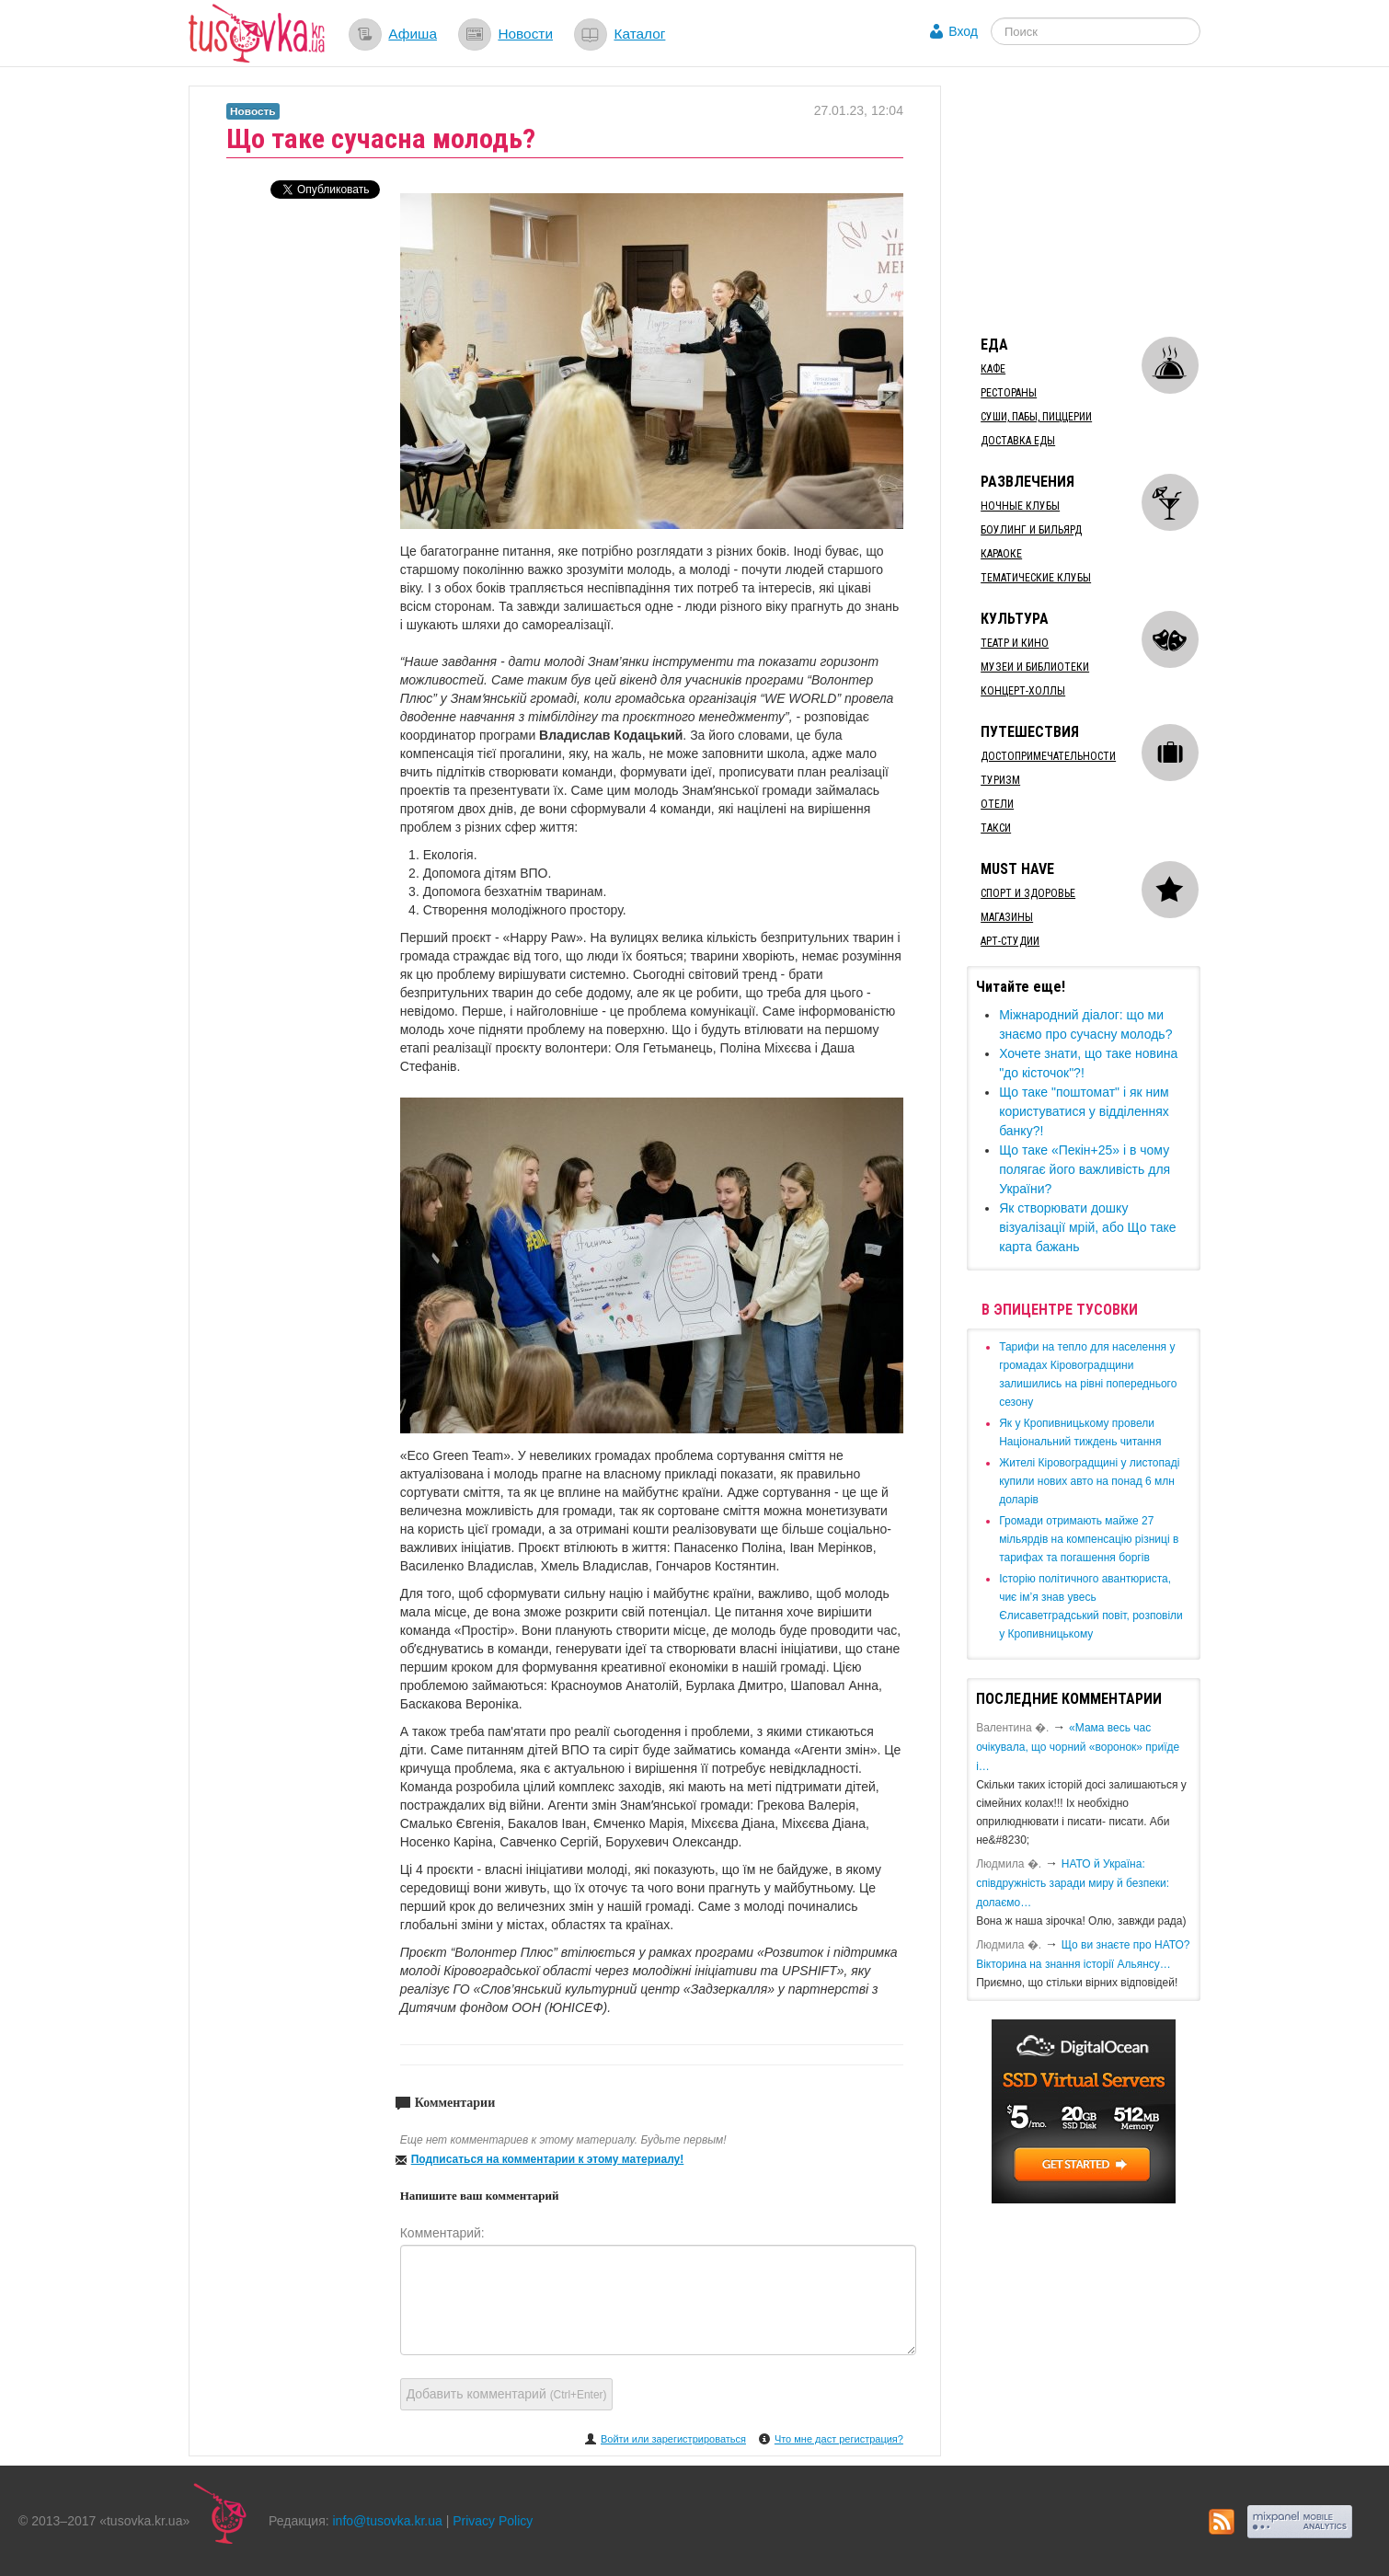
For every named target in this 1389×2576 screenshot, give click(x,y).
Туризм (1000, 780)
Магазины (1007, 917)
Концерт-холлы (1023, 690)
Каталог (639, 33)
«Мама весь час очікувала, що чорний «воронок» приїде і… (1077, 1747)
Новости (525, 33)
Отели (997, 804)
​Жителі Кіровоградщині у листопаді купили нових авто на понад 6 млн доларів (1089, 1481)
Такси (996, 828)
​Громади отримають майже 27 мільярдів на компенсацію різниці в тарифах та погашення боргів (1088, 1539)
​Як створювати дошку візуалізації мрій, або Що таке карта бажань (1087, 1227)
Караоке (1001, 553)
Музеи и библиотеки (1035, 667)
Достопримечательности (1048, 756)
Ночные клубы (1020, 506)
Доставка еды (1018, 440)
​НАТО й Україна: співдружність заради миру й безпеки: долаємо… (1072, 1883)
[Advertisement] (1105, 201)
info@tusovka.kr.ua (387, 2520)
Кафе (993, 368)
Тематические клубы (1036, 577)
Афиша (412, 33)
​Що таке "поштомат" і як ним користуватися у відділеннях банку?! (1084, 1111)
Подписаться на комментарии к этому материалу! (547, 2159)
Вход (963, 31)
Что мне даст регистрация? (839, 2438)
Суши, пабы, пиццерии (1036, 416)
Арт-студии (1010, 941)
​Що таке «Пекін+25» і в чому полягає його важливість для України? (1084, 1169)
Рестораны (1009, 392)
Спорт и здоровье (1028, 893)
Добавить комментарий (507, 2393)
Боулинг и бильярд (1031, 529)
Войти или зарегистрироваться (673, 2438)
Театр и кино (1015, 643)
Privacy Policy (493, 2520)
